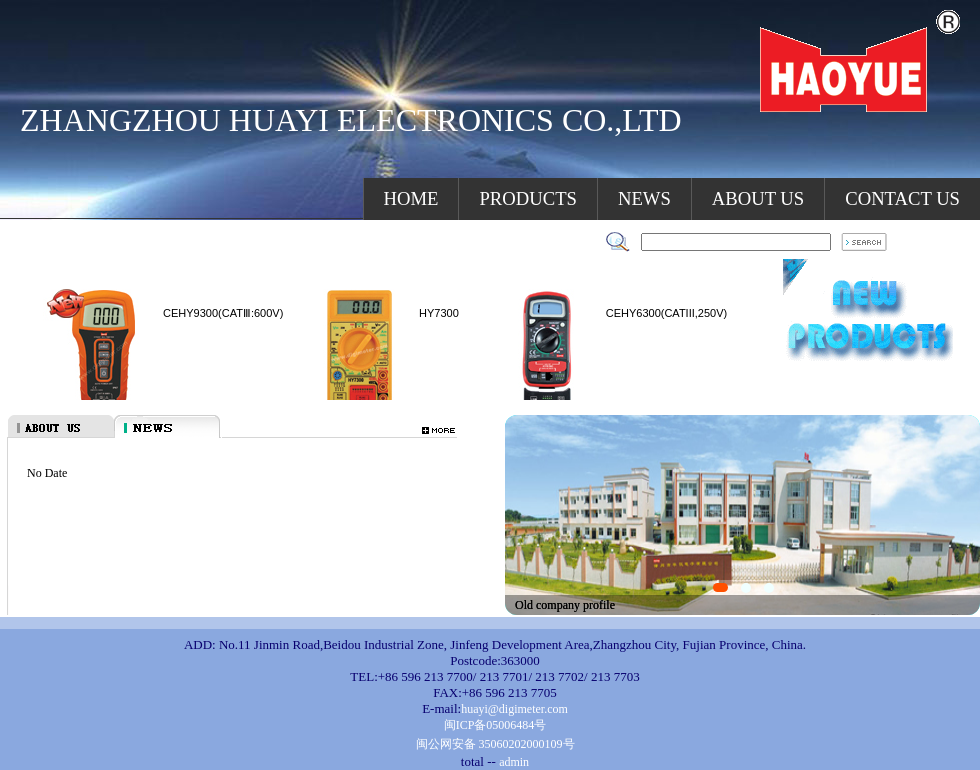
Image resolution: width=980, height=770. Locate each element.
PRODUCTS (527, 198)
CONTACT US (902, 198)
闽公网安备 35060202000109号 (495, 744)
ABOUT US (758, 198)
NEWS (644, 198)
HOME (411, 198)
